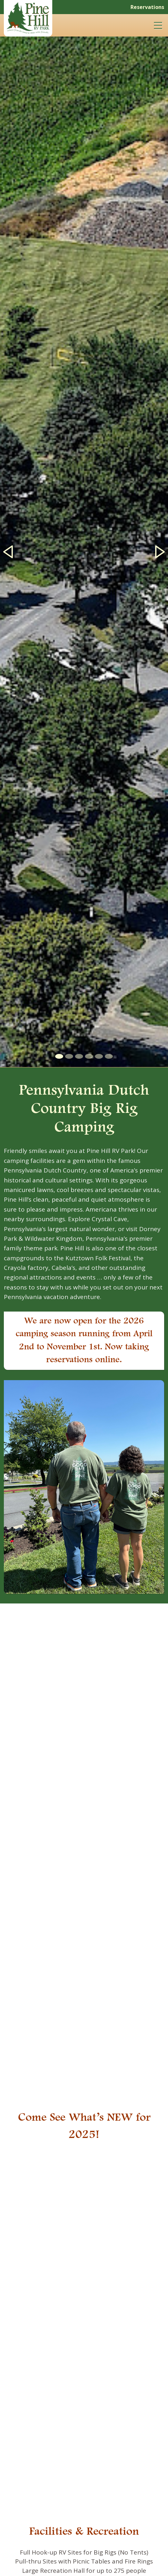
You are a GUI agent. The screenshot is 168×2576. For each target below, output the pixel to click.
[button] (8, 552)
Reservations (147, 7)
